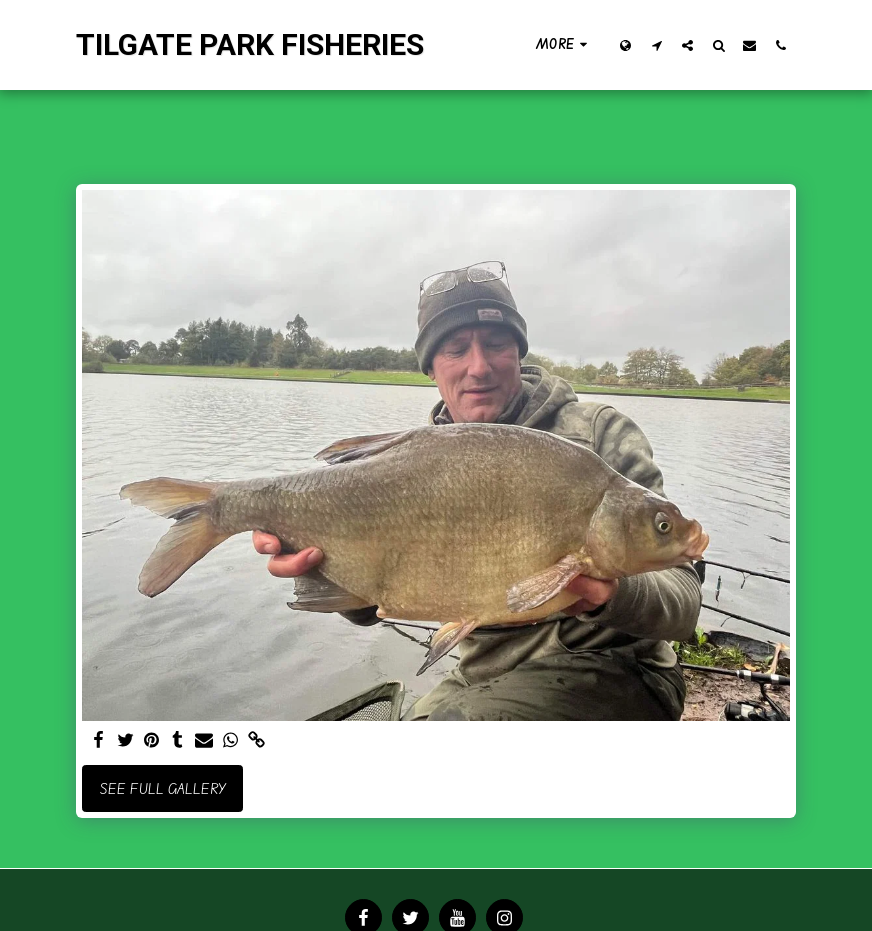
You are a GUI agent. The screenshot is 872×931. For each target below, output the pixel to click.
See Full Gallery (163, 788)
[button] (656, 45)
